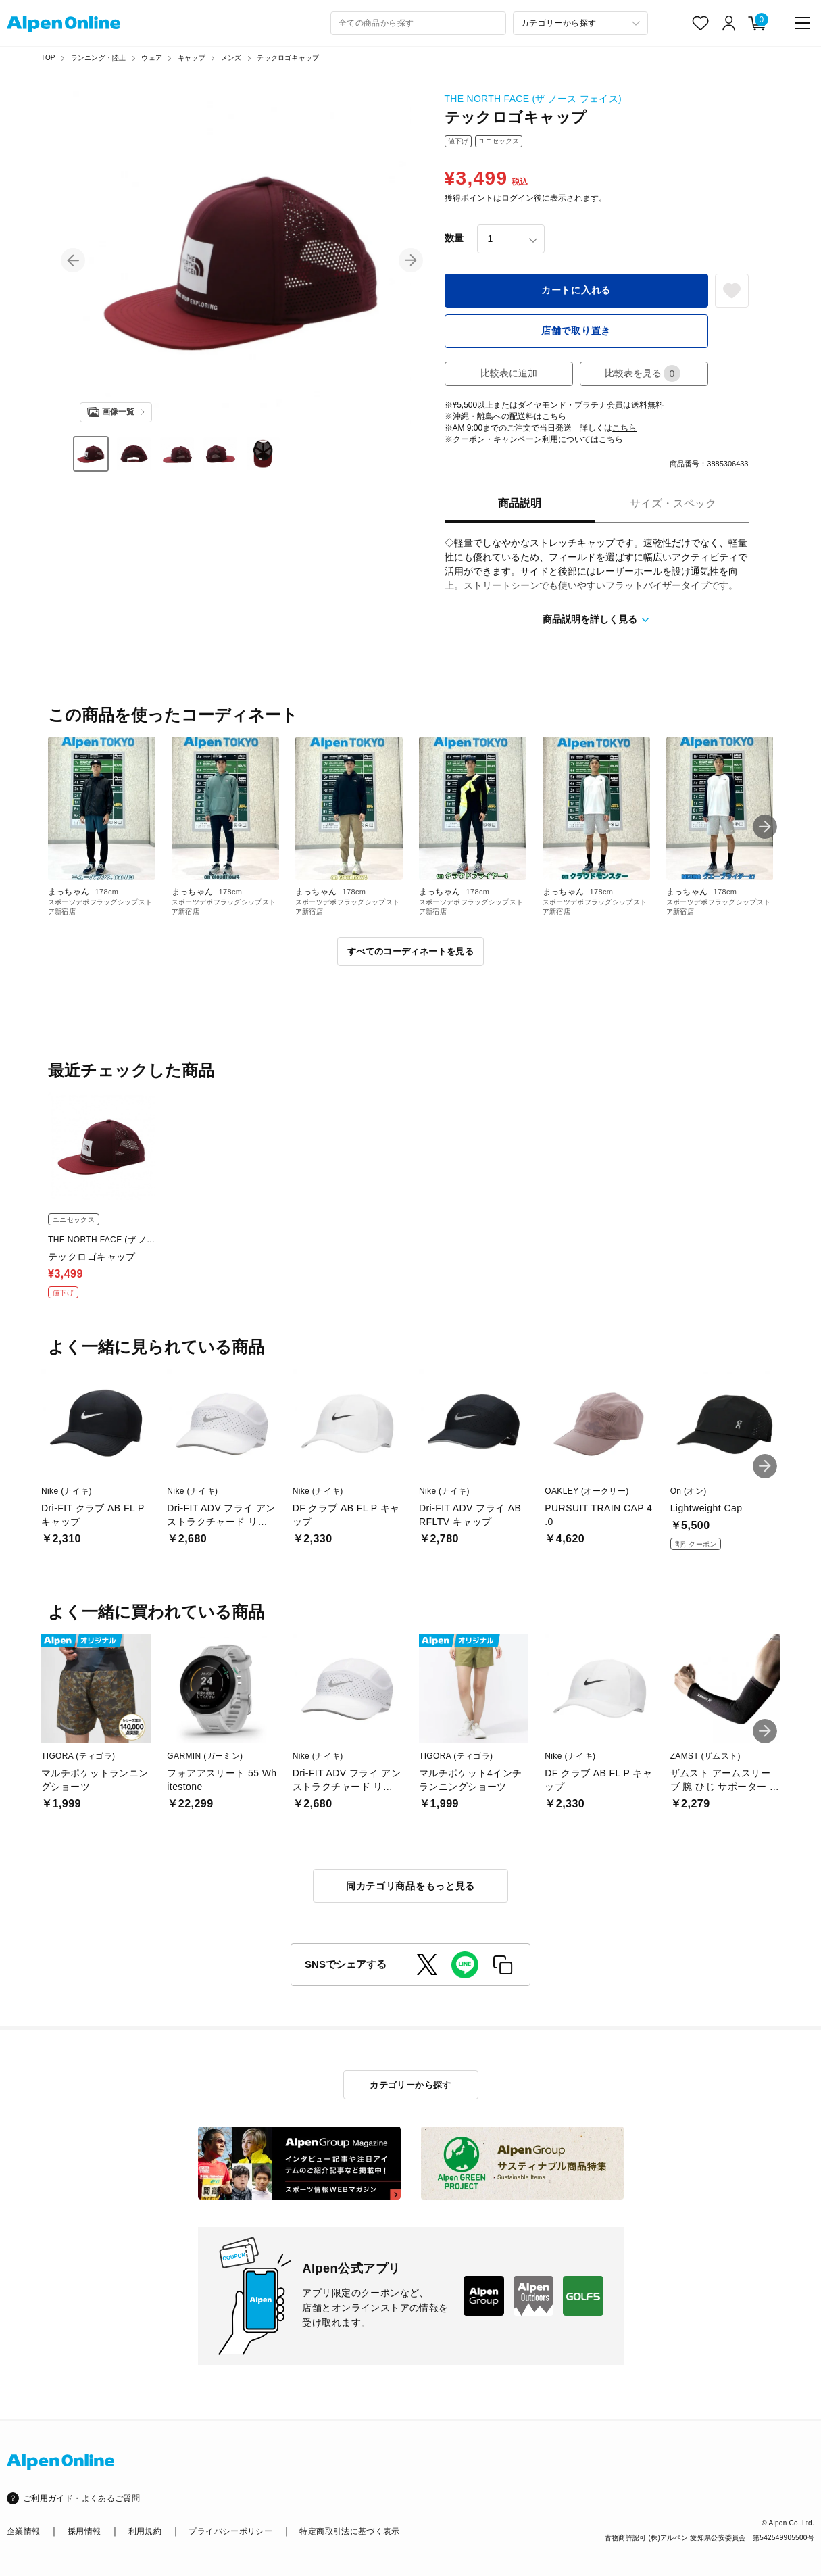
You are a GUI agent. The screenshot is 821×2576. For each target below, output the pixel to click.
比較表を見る (642, 373)
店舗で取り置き (576, 330)
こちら (554, 416)
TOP (48, 58)
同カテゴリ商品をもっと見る (410, 1885)
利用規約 (144, 2531)
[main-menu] (802, 23)
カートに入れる (576, 290)
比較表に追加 (508, 373)
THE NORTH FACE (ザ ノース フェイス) (533, 98)
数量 (454, 238)
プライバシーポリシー (230, 2531)
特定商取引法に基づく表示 (349, 2531)
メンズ (231, 58)
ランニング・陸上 (98, 58)
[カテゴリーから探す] (580, 23)
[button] (73, 260)
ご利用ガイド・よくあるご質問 (81, 2498)
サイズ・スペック (673, 503)
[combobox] (418, 23)
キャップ (191, 58)
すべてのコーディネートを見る (410, 951)
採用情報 (84, 2531)
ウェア (151, 58)
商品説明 (519, 503)
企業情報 (23, 2531)
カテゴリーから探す (410, 2085)
